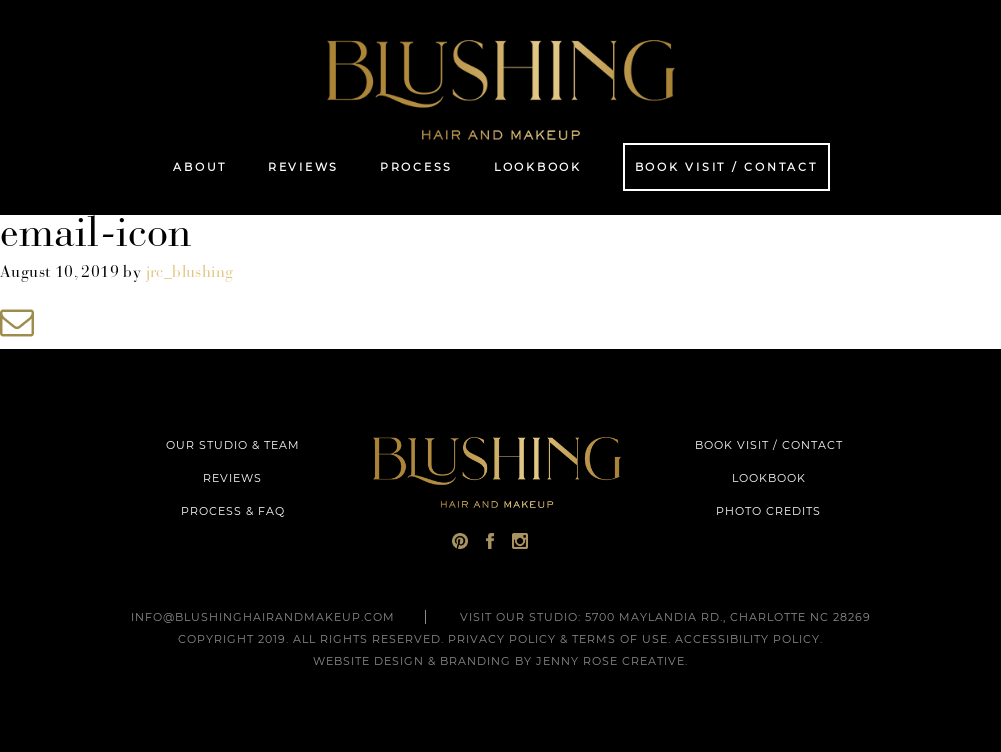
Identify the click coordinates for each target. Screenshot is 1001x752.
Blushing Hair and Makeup (501, 90)
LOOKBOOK (769, 478)
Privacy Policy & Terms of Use (558, 639)
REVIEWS (232, 478)
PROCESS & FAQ (233, 511)
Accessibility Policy (747, 639)
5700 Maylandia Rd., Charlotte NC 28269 (728, 617)
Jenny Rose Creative (610, 661)
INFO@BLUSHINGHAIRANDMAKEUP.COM (263, 617)
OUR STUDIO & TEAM (233, 445)
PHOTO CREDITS (768, 511)
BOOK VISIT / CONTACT (769, 445)
